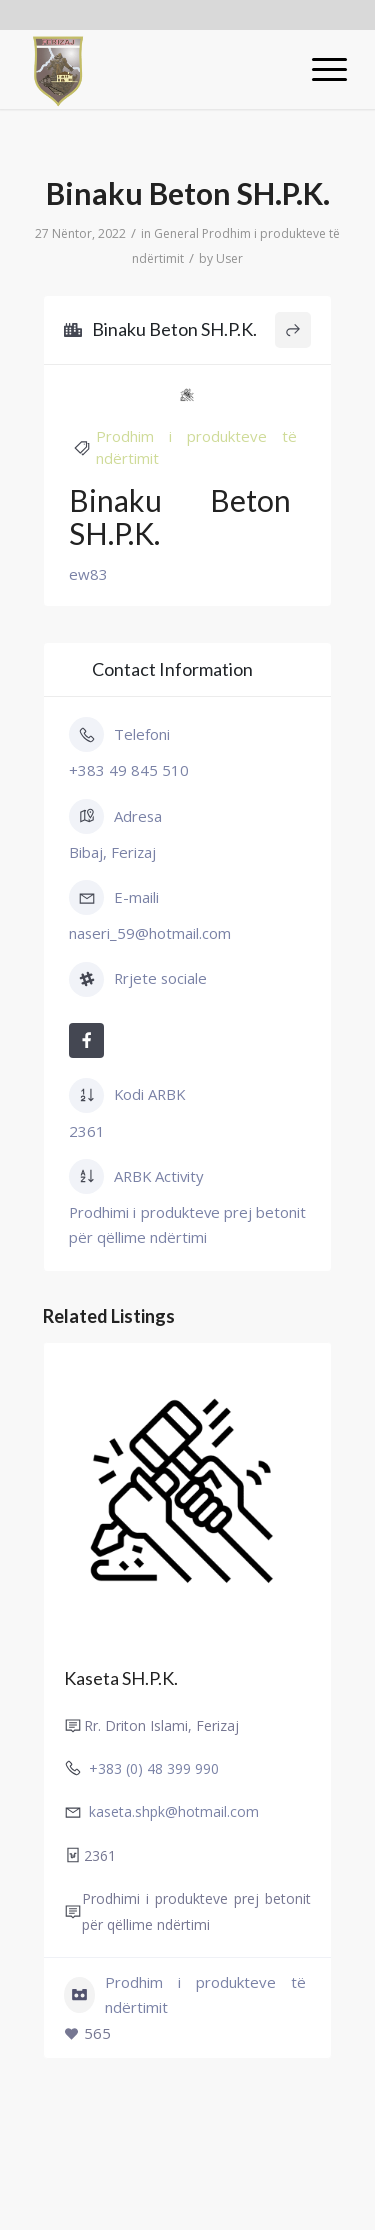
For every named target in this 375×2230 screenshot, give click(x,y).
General (176, 233)
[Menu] (319, 69)
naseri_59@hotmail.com (150, 933)
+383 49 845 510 (129, 770)
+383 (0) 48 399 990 (154, 1768)
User (229, 258)
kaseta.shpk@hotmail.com (174, 1811)
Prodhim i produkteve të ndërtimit (185, 1994)
